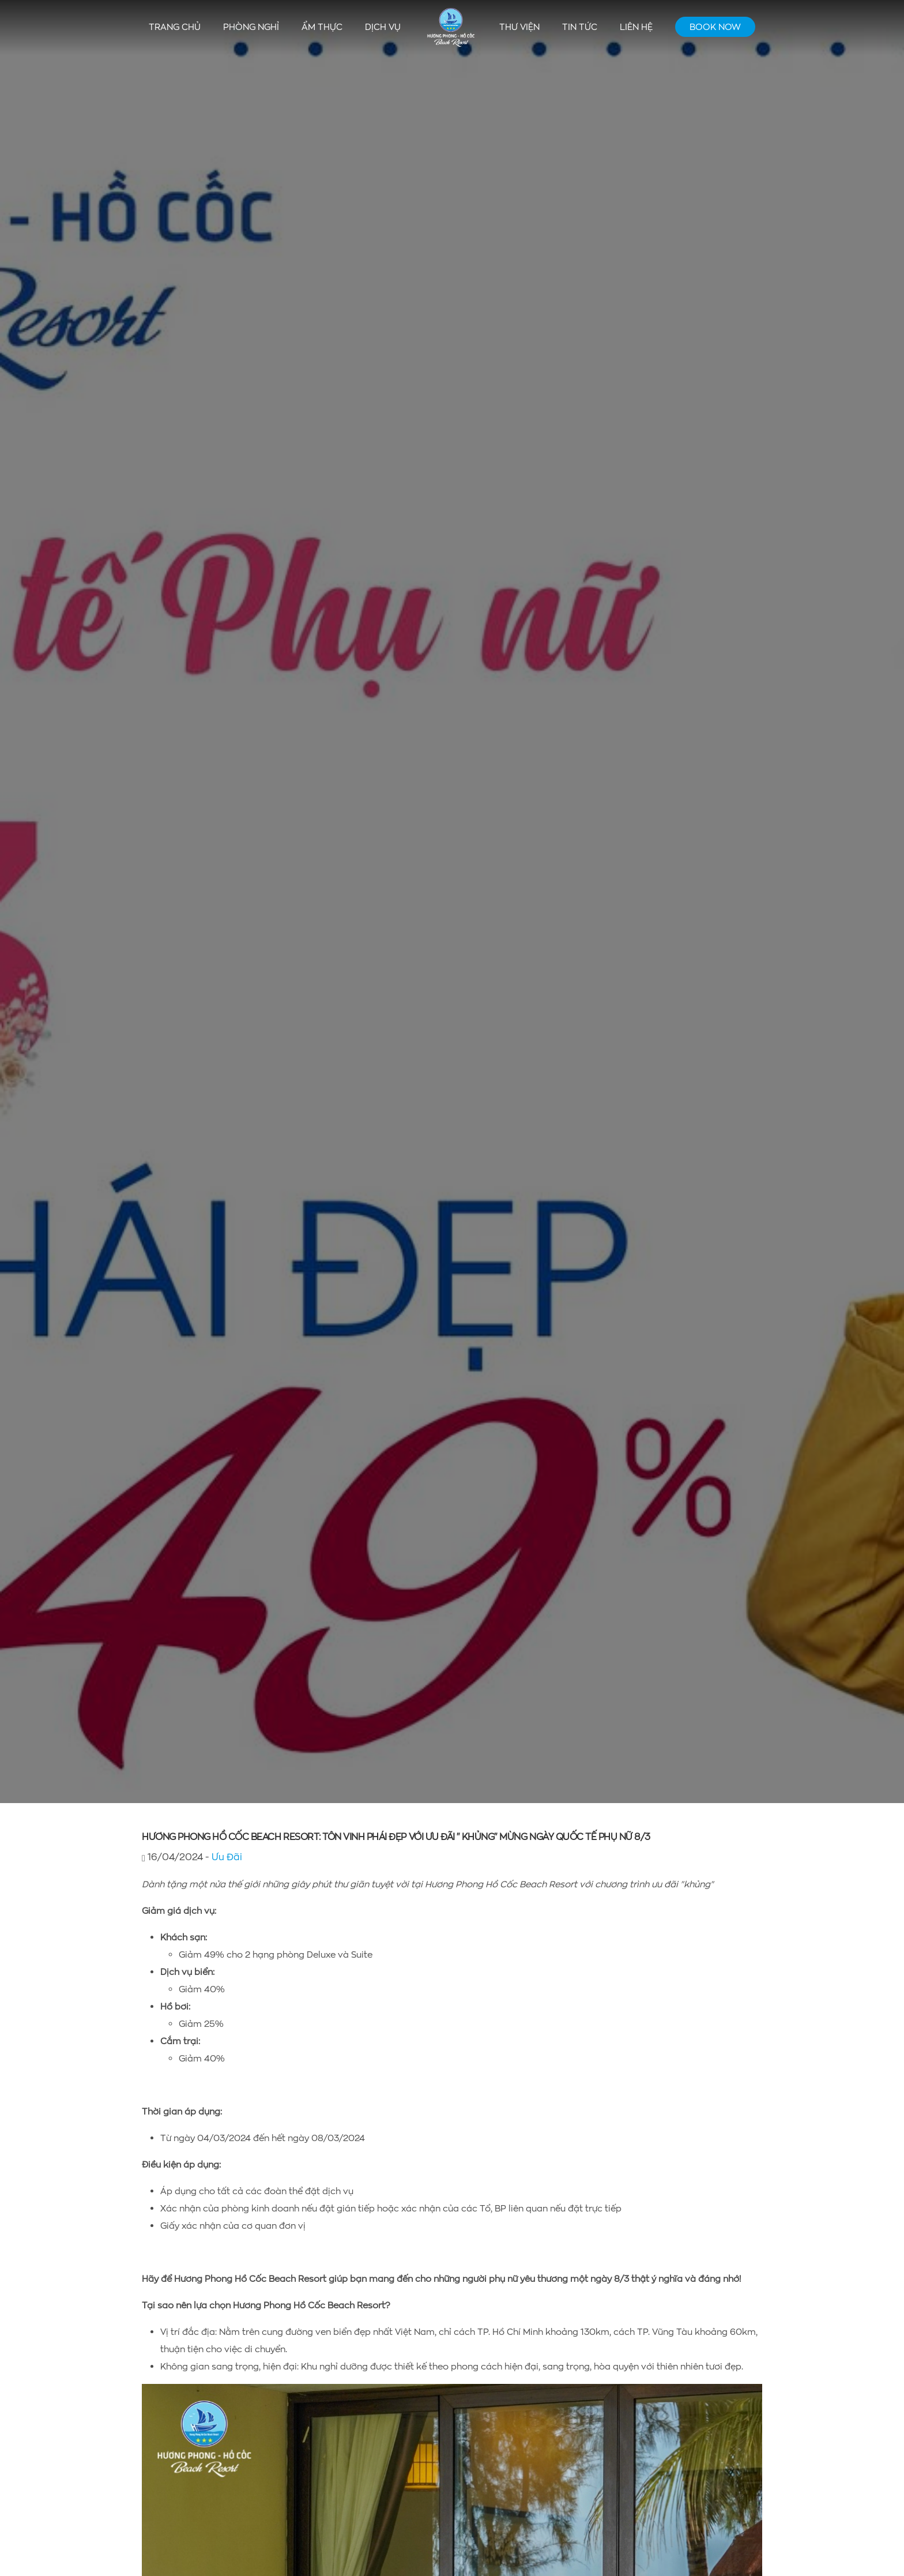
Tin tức (579, 26)
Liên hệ (636, 26)
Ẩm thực (322, 26)
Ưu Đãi (227, 1856)
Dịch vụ (383, 26)
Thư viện (519, 26)
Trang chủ (175, 26)
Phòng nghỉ (251, 26)
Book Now (715, 26)
